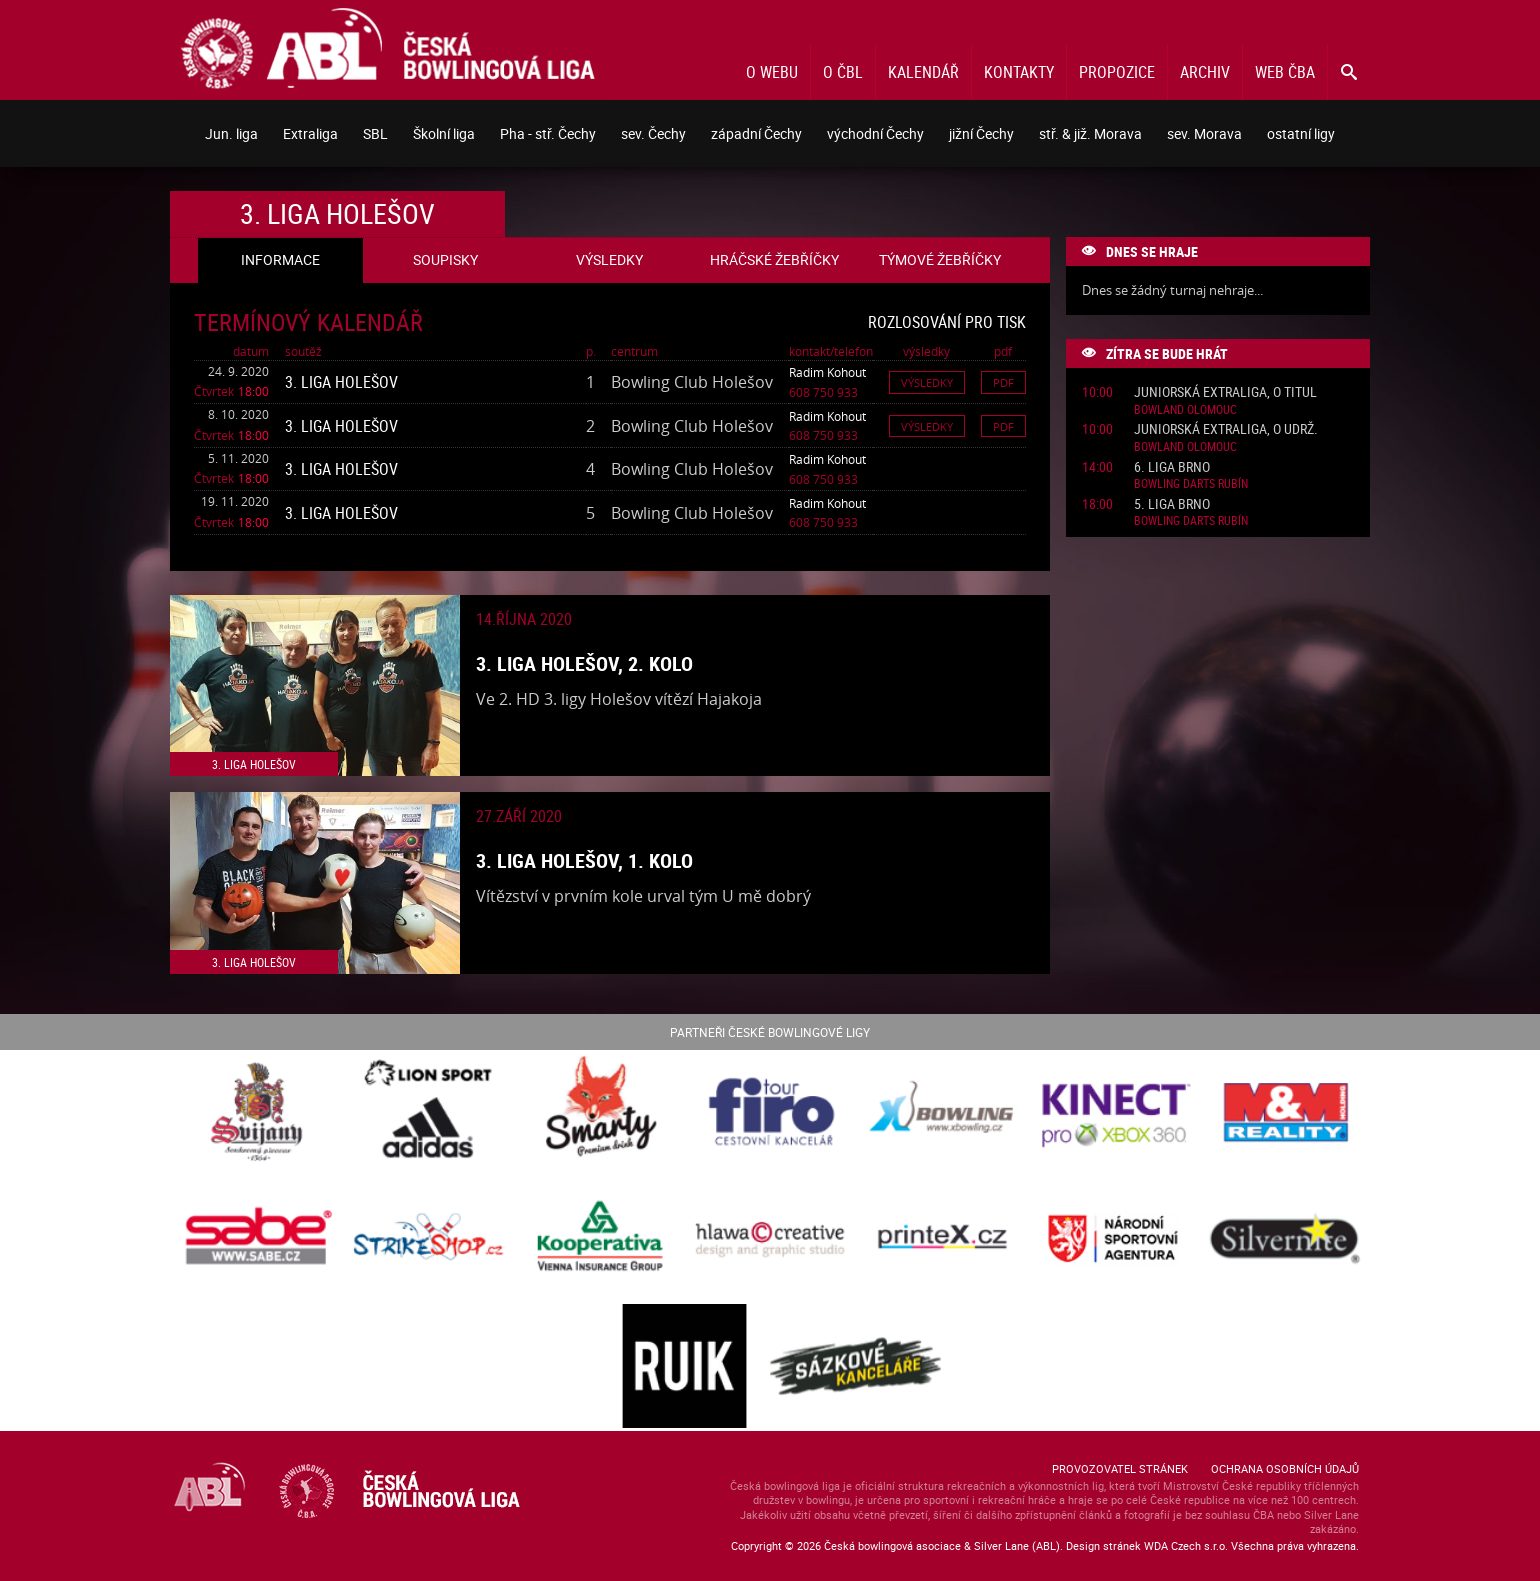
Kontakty (1019, 72)
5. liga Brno (1172, 504)
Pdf (1003, 382)
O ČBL (843, 72)
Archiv (1205, 72)
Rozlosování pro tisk (947, 322)
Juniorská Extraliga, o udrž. (1226, 429)
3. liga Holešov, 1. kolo (584, 860)
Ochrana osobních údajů (1285, 1468)
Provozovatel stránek (1120, 1468)
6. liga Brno (1172, 467)
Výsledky (927, 382)
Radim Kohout (827, 372)
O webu (772, 72)
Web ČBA (1285, 72)
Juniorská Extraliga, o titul (1225, 392)
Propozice (1117, 72)
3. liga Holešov (341, 382)
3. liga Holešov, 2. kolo (584, 663)
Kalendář (923, 72)
